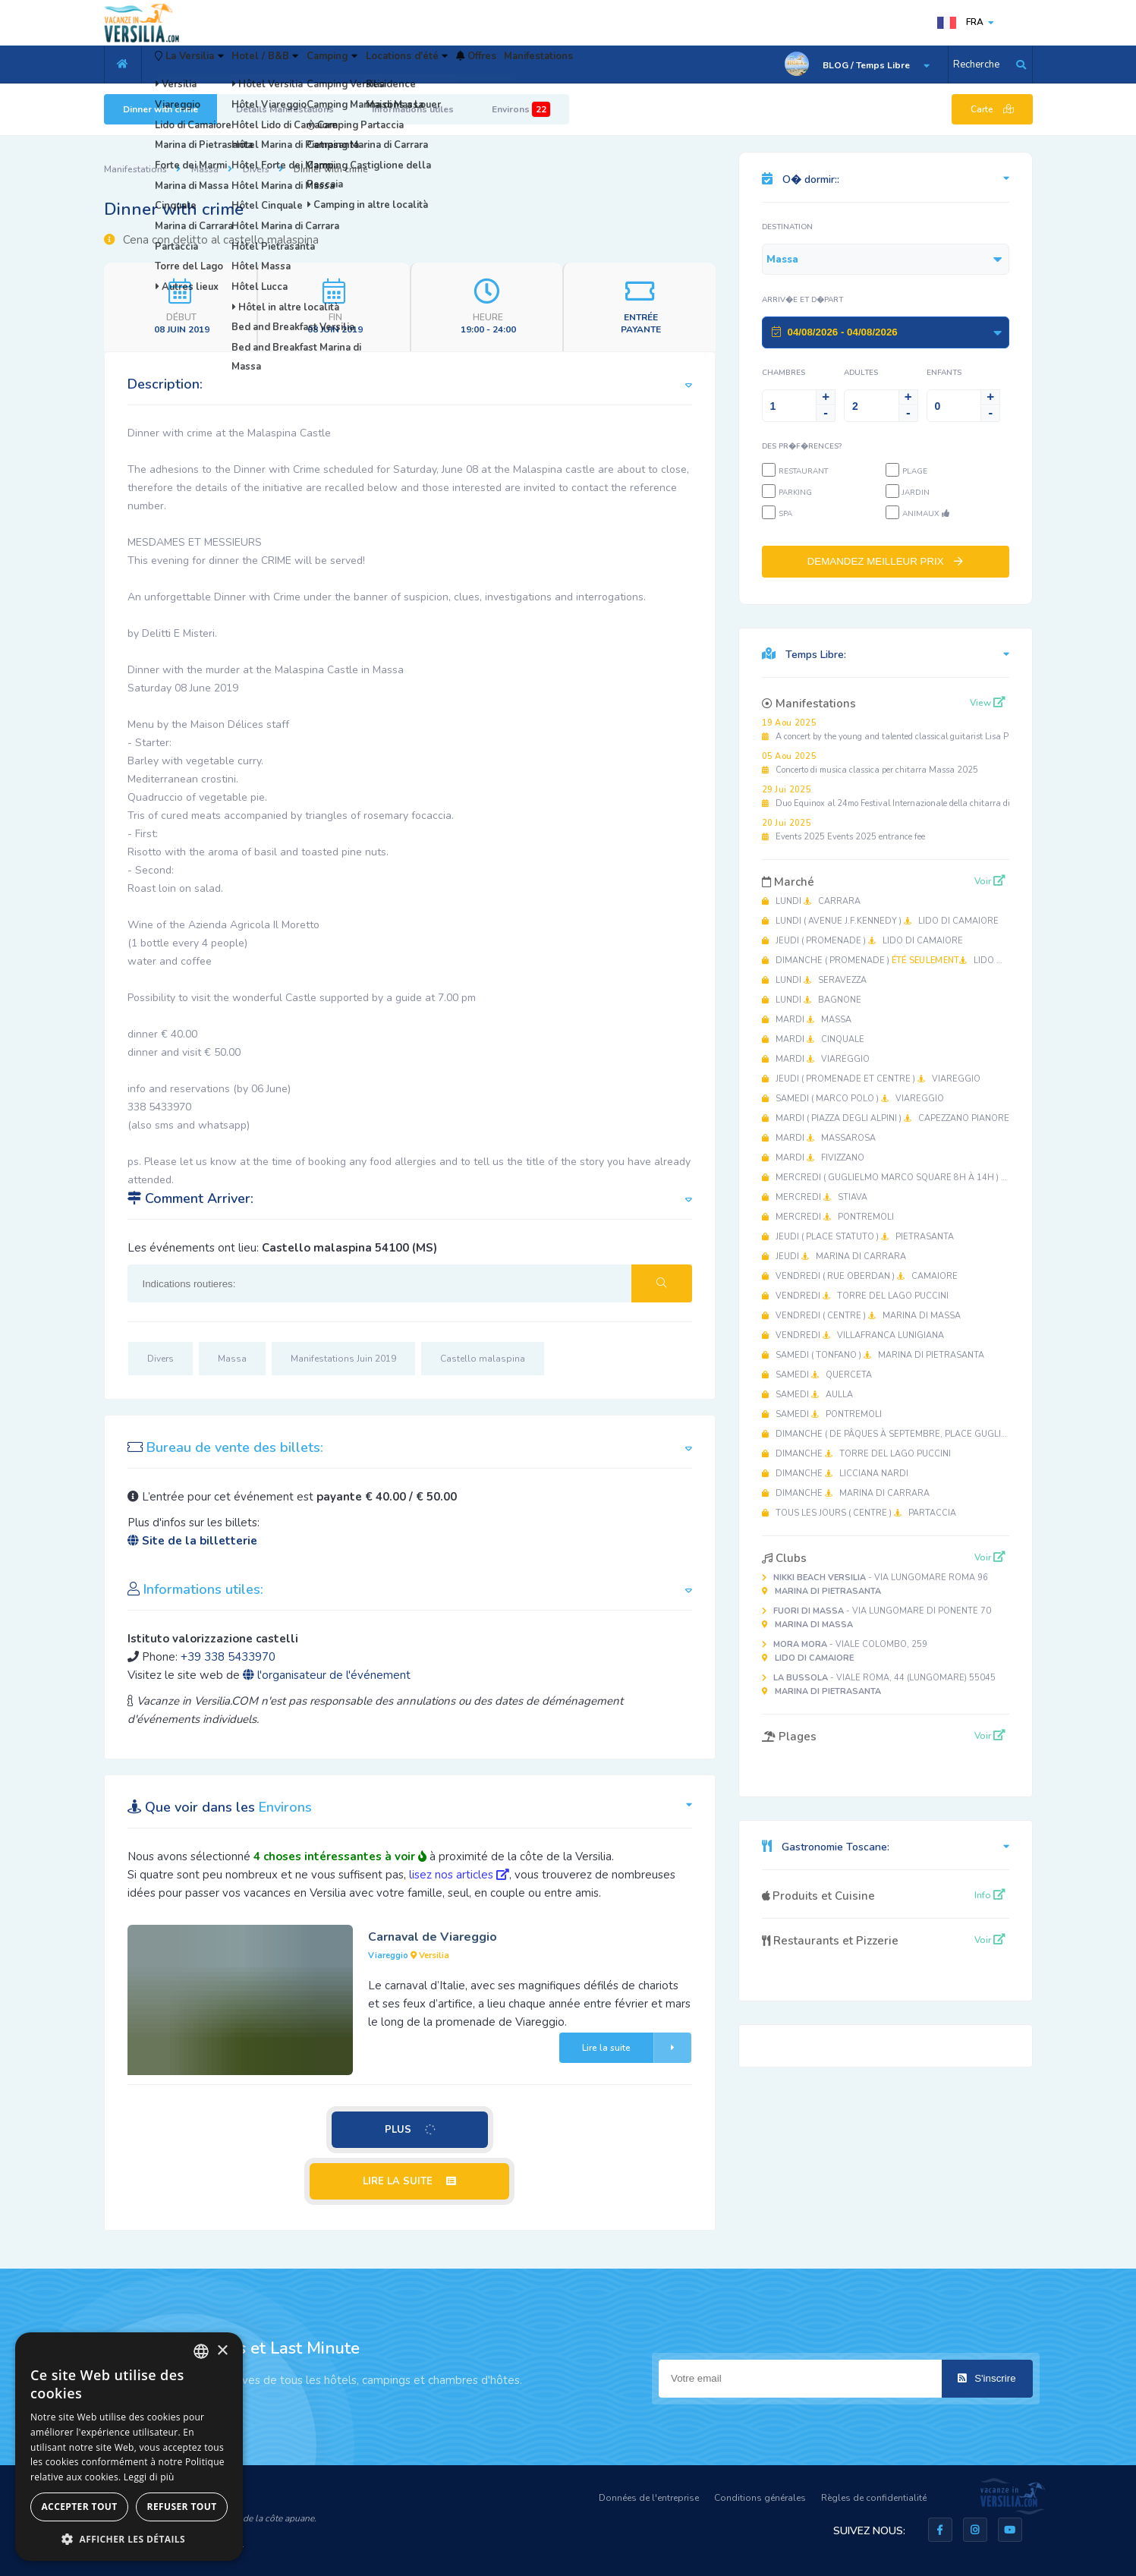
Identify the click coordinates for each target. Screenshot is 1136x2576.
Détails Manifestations (285, 109)
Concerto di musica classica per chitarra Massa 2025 (870, 763)
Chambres (783, 372)
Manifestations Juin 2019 (343, 1359)
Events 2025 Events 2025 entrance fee (843, 829)
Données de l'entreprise (649, 2498)
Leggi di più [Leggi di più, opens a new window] (149, 2477)
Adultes (861, 372)
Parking (795, 492)
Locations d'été (483, 64)
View (987, 703)
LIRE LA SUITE (409, 2181)
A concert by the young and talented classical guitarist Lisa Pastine (897, 729)
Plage (914, 471)
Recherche (976, 64)
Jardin (916, 492)
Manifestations (654, 64)
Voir (989, 881)
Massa (205, 169)
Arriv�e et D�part (802, 299)
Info (989, 1895)
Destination (787, 227)
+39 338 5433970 (228, 1656)
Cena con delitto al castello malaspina (211, 239)
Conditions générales (760, 2498)
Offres (573, 64)
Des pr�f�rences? (802, 446)
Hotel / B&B (300, 64)
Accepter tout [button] (79, 2506)
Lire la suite (636, 2048)
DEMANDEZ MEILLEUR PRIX (885, 561)
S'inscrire (986, 2378)
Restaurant (803, 471)
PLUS (411, 2129)
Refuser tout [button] (182, 2506)
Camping (388, 64)
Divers (256, 169)
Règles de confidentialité (874, 2498)
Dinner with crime (160, 109)
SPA (785, 514)
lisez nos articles (459, 1874)
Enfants (944, 372)
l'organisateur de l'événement (327, 1675)
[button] (129, 2538)
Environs (521, 109)
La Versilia (202, 64)
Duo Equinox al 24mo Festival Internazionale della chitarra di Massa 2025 (912, 796)
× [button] (222, 2351)
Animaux (925, 514)
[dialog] (129, 2446)
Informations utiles (413, 109)
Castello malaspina (482, 1359)
